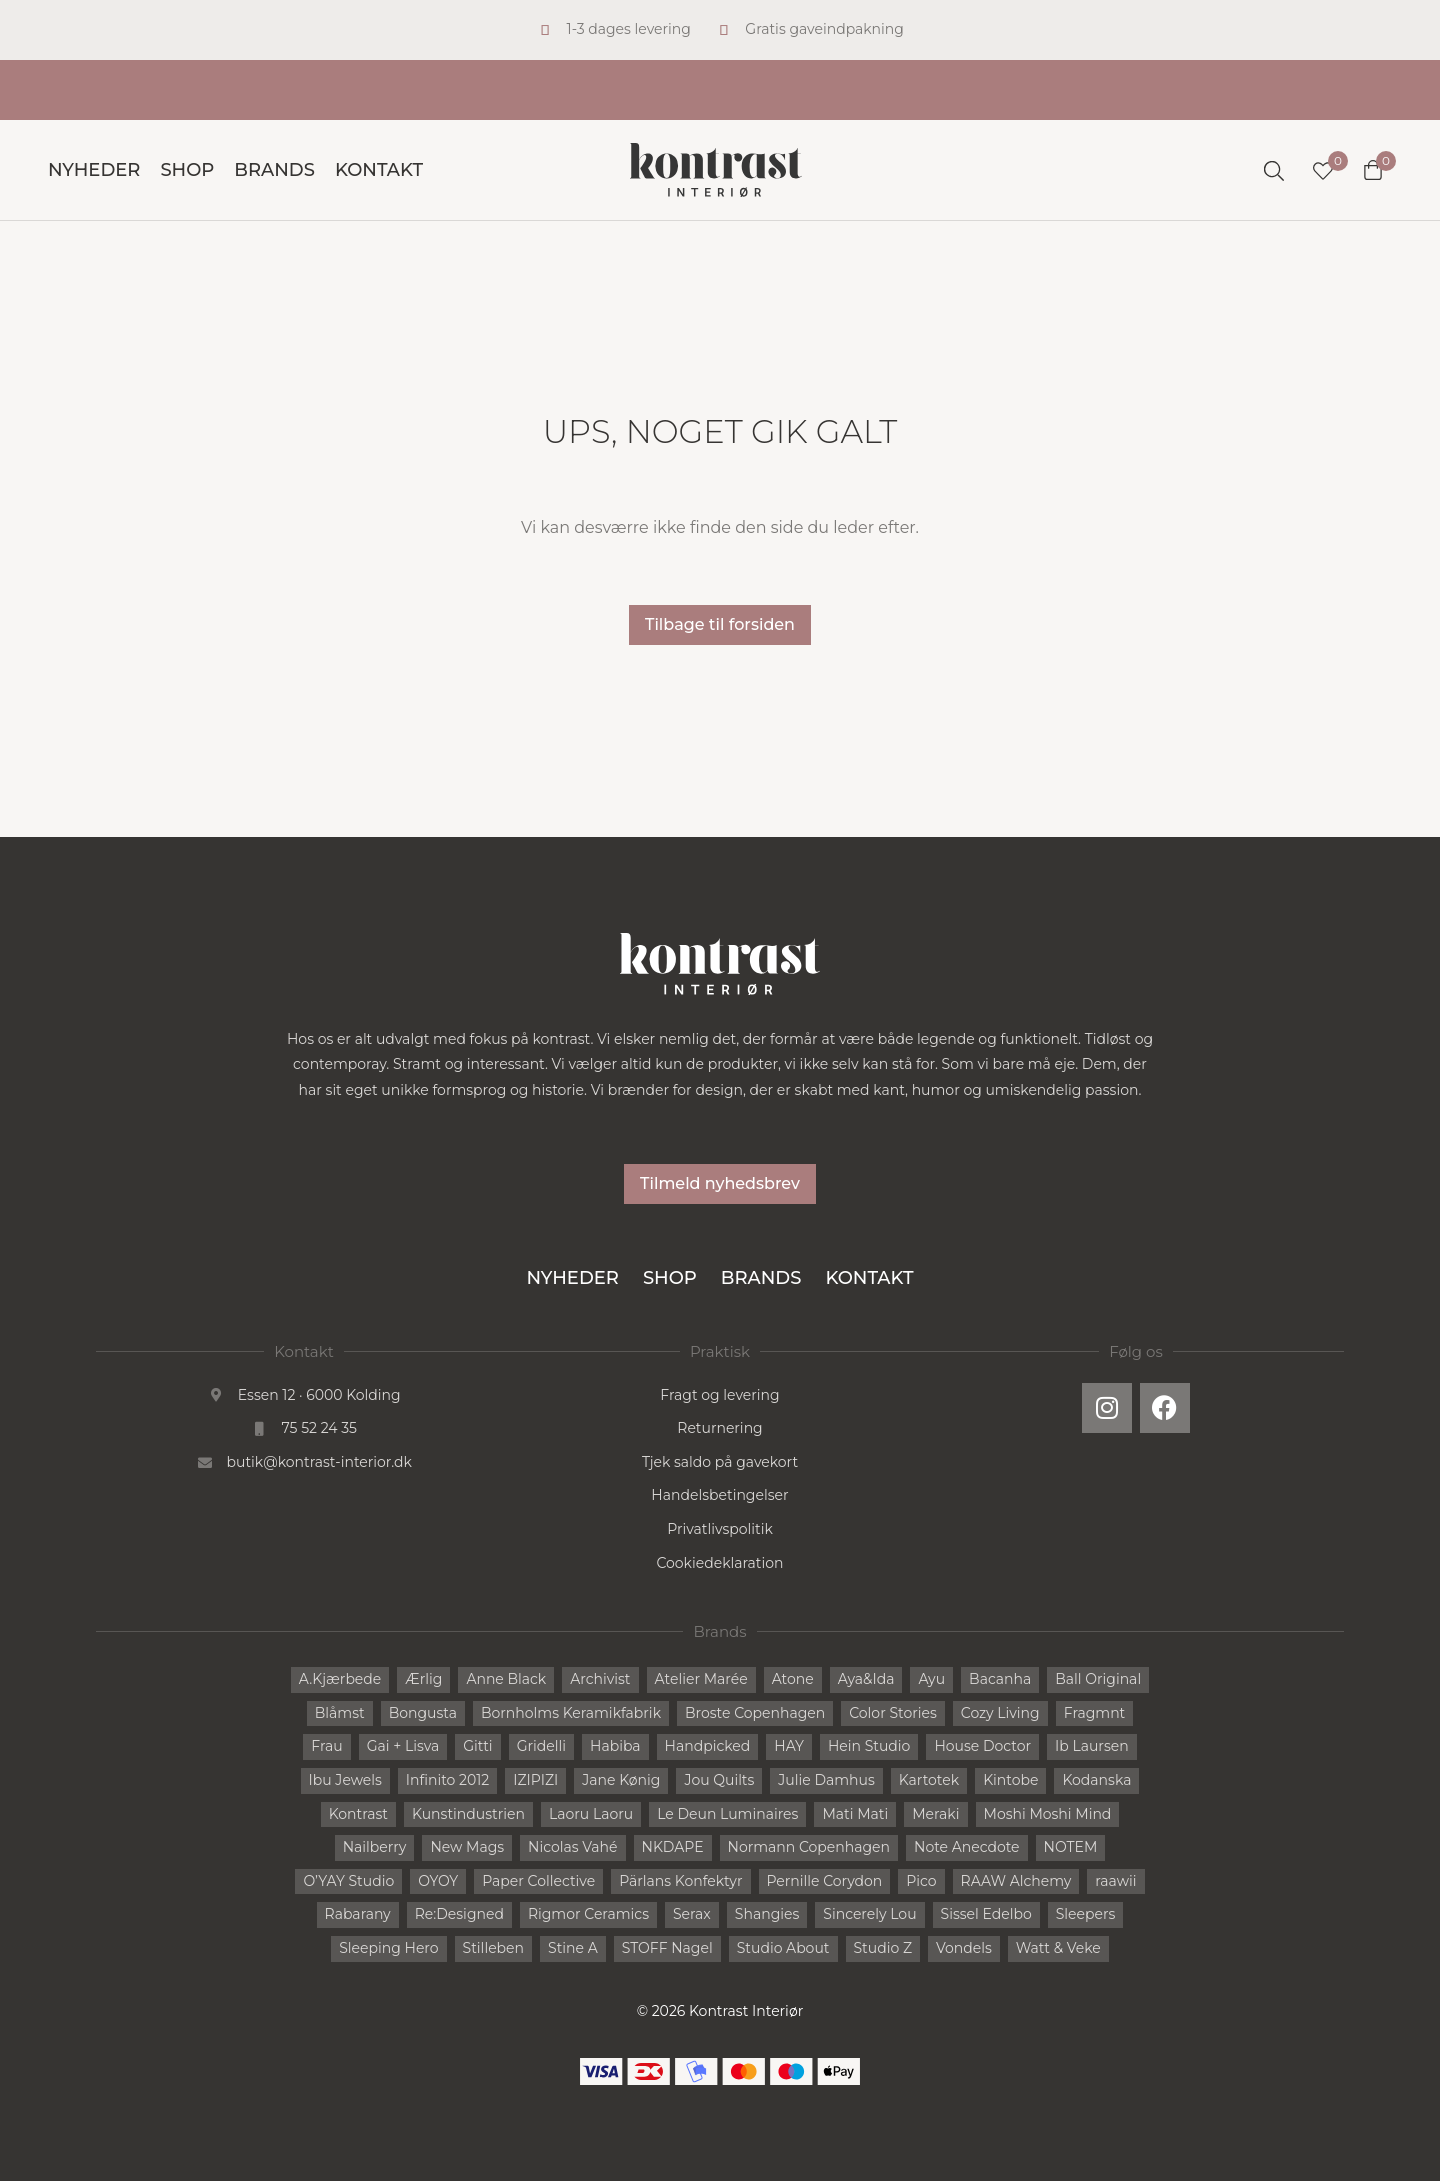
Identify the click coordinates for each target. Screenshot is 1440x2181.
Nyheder (94, 170)
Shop (187, 170)
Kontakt (379, 170)
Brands (274, 170)
